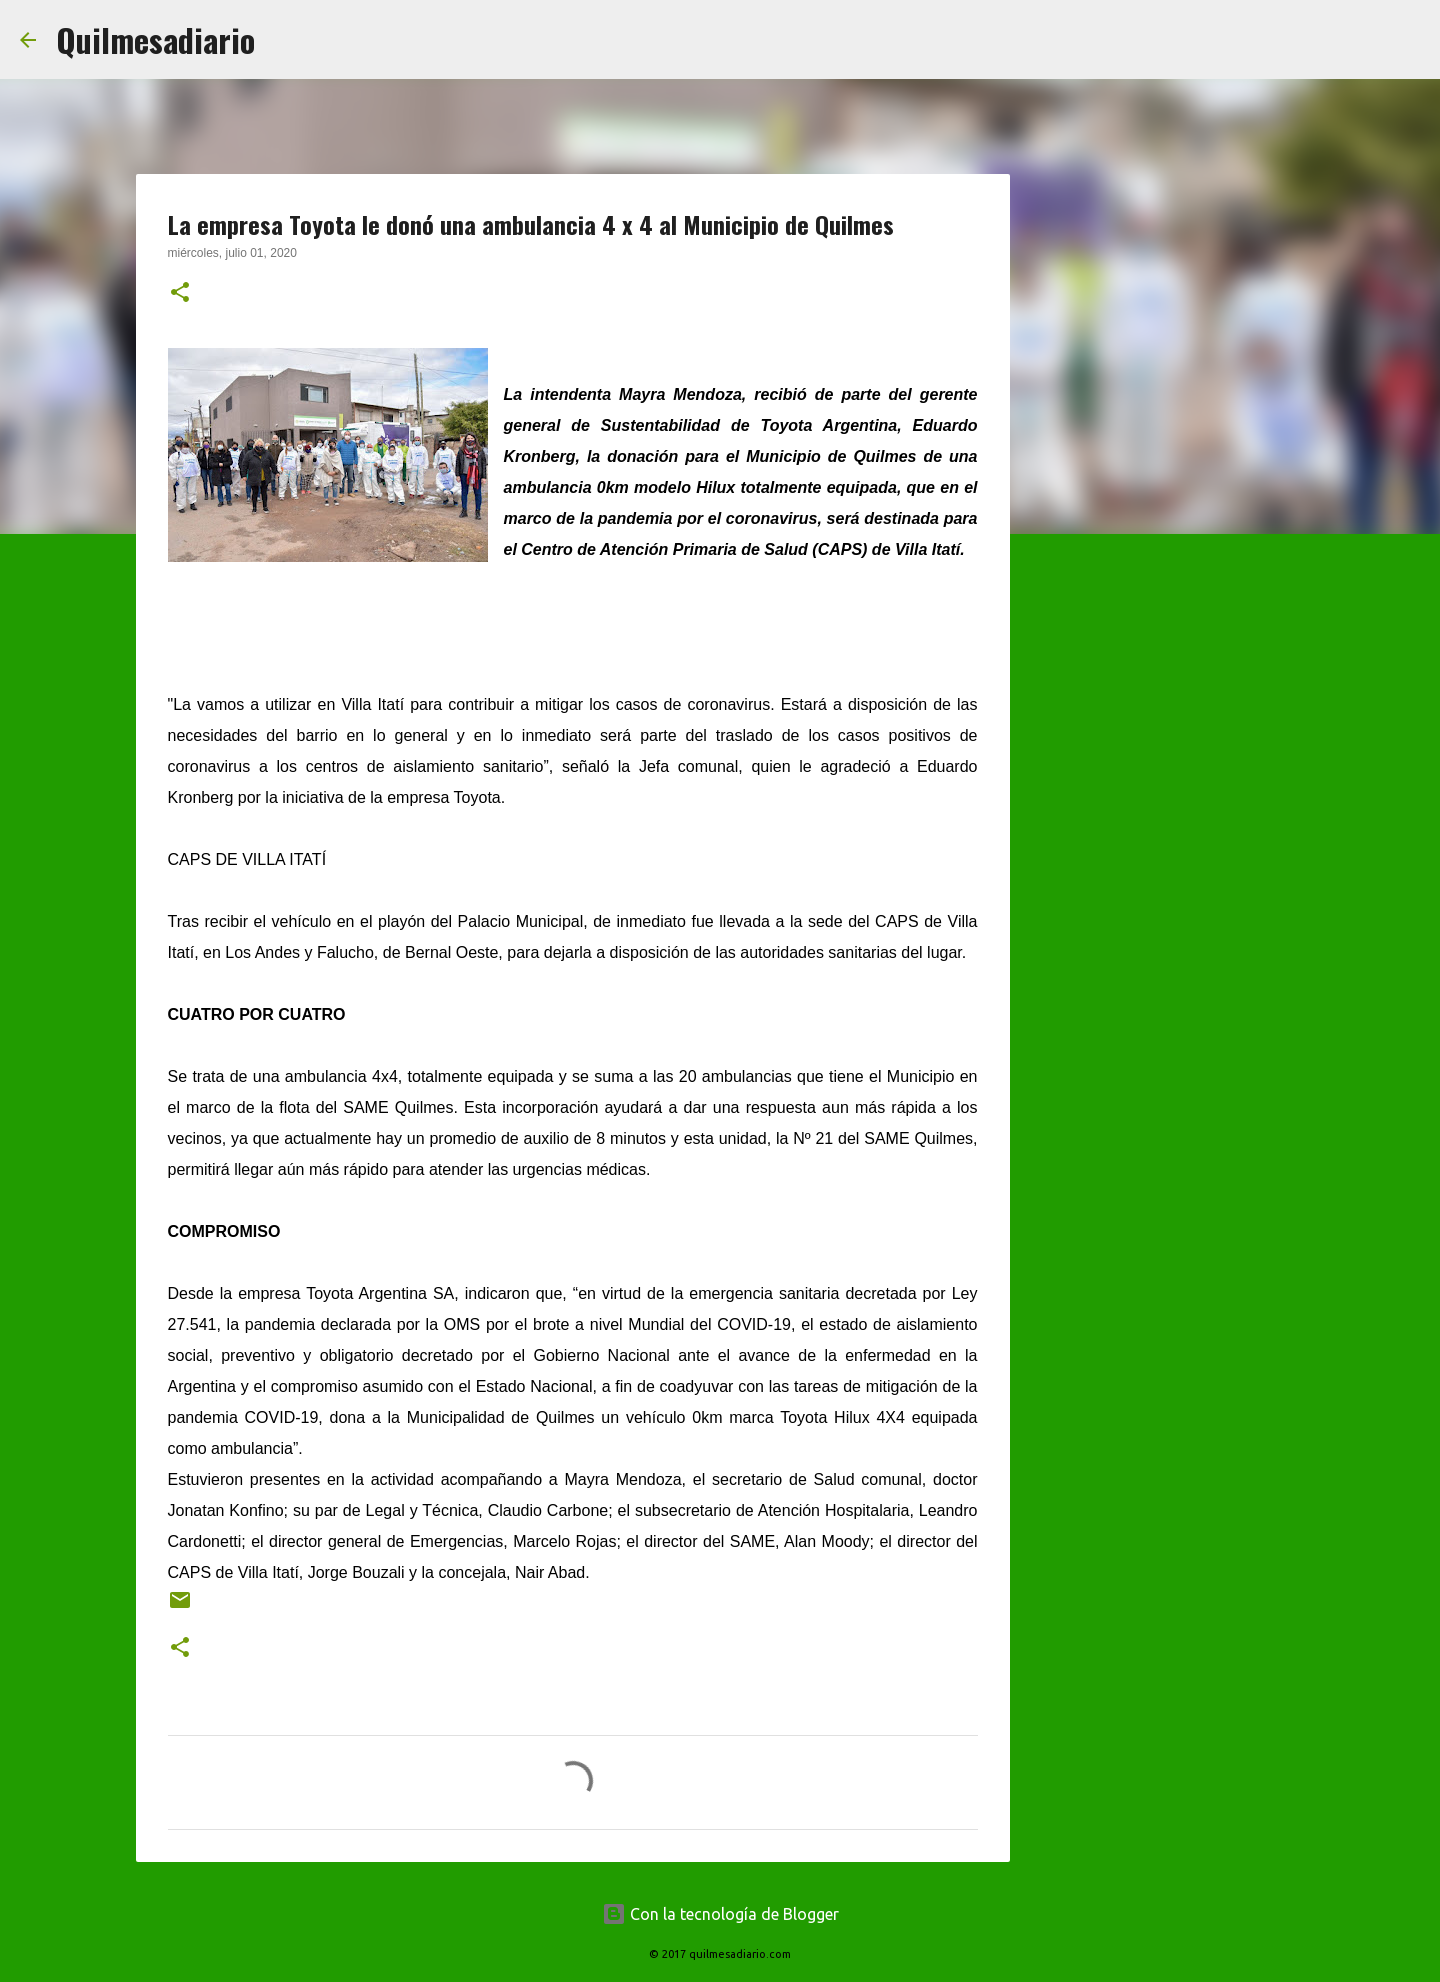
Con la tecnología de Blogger (720, 1914)
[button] (180, 294)
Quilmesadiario (155, 39)
